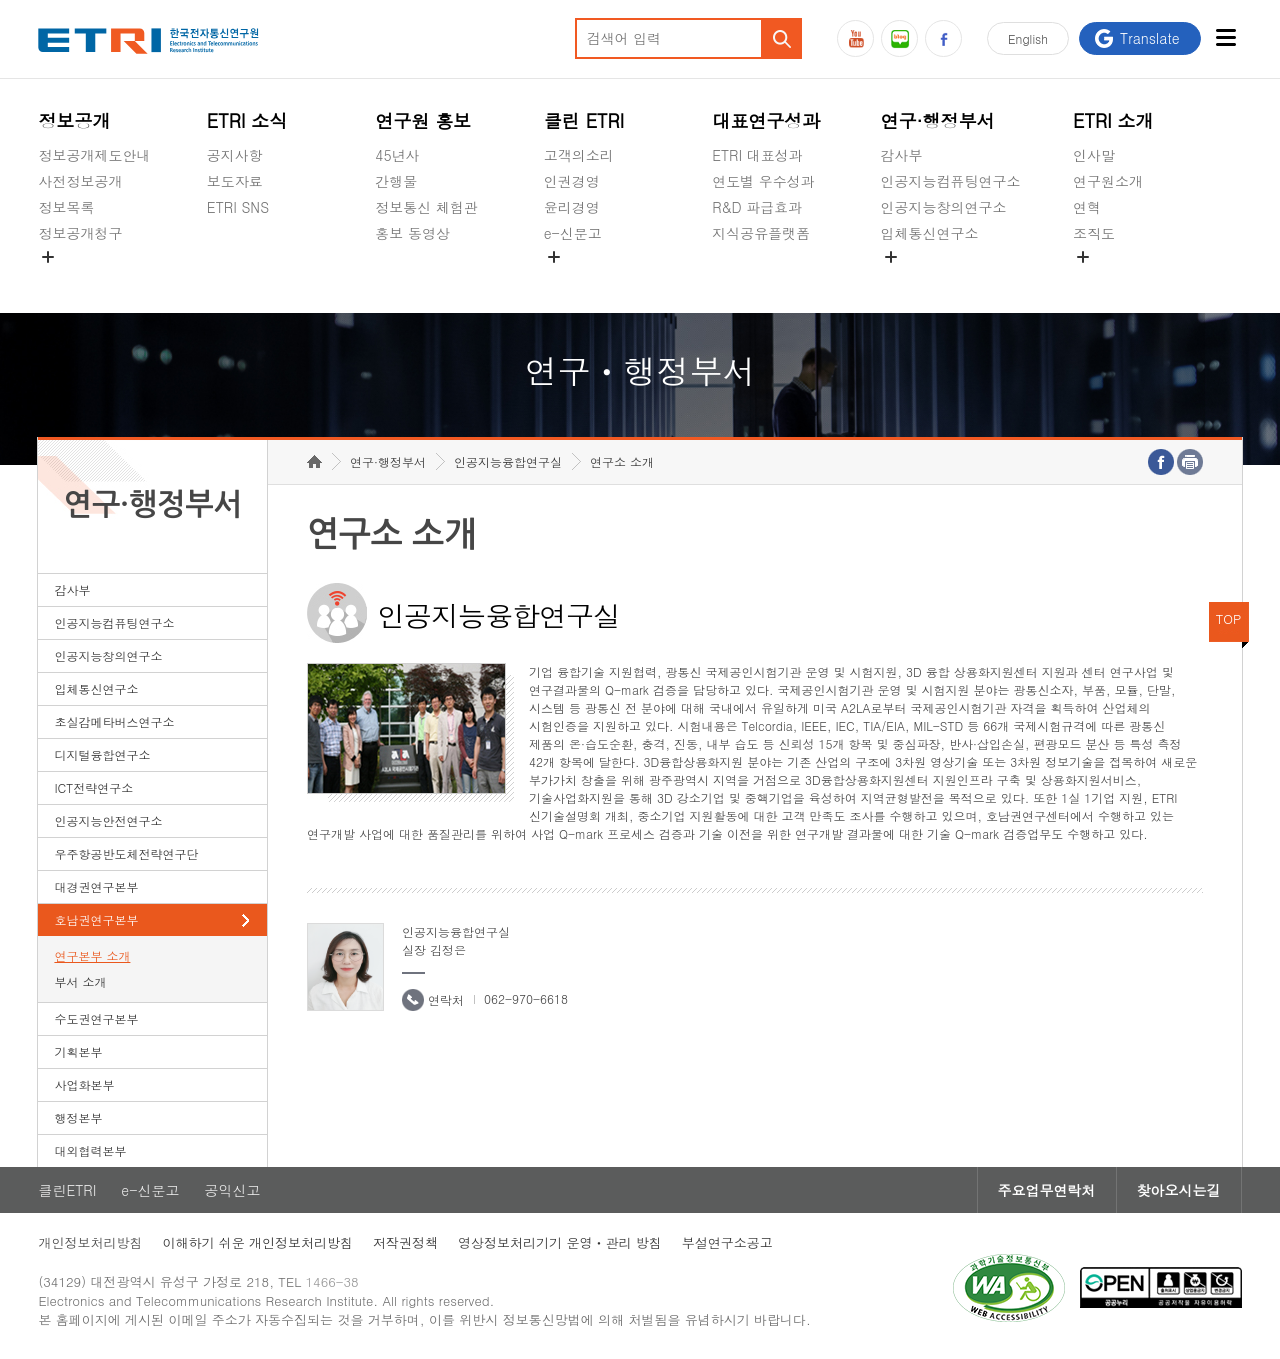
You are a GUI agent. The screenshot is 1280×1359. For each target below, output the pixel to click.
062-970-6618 (526, 998)
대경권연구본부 (96, 886)
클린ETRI (67, 1190)
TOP (1229, 618)
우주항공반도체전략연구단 (126, 853)
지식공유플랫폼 (761, 233)
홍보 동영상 (412, 233)
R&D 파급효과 (757, 207)
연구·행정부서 (938, 120)
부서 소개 (80, 981)
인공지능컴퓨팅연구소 (951, 181)
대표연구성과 (766, 120)
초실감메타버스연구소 (951, 280)
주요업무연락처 (1047, 1190)
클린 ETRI (584, 120)
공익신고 (572, 280)
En (1028, 38)
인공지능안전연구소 (108, 820)
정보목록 (66, 207)
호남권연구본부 (96, 919)
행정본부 (78, 1117)
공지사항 (235, 155)
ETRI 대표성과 (757, 155)
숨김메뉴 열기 (48, 257)
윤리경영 (572, 207)
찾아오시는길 (1179, 1190)
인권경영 (572, 181)
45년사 (397, 155)
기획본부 (78, 1051)
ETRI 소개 (1113, 120)
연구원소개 (1108, 181)
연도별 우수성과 (763, 181)
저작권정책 (405, 1242)
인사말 (1094, 155)
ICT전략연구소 (93, 787)
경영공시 (66, 280)
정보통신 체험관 (426, 207)
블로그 (899, 38)
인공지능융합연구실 (508, 461)
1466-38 (332, 1281)
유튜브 (855, 38)
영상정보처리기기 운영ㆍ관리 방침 (560, 1242)
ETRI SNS (238, 207)
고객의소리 (579, 155)
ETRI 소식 (247, 120)
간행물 (396, 181)
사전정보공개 (80, 181)
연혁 (1087, 207)
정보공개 (74, 120)
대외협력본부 (90, 1150)
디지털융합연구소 (102, 754)
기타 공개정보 (1117, 280)
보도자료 (235, 181)
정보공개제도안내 (94, 155)
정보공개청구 (80, 233)
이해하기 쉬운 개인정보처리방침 (257, 1242)
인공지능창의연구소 (944, 207)
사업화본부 (84, 1084)
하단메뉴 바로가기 (0, 0)
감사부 (902, 155)
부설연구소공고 (727, 1242)
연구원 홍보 (423, 120)
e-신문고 (573, 233)
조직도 (1094, 233)
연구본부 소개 (92, 955)
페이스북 (943, 38)
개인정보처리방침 (90, 1242)
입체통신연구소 (930, 233)
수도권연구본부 (96, 1018)
